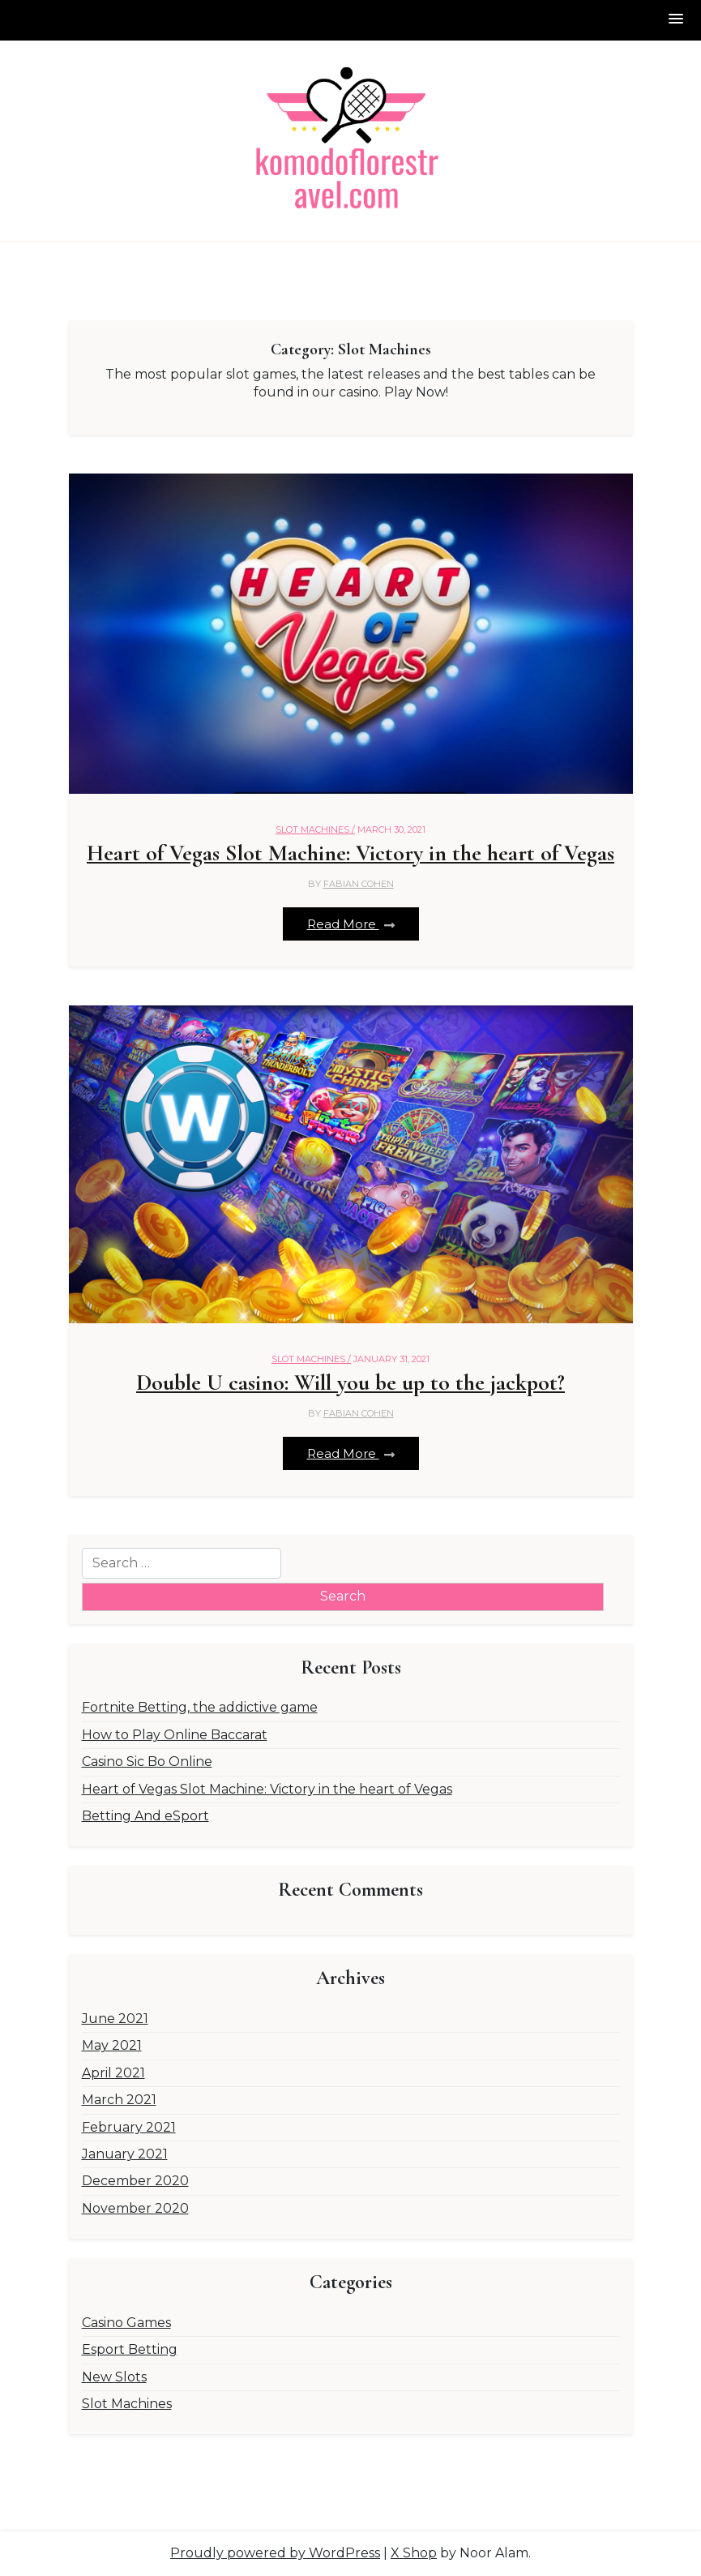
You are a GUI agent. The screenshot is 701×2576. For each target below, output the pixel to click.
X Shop (414, 2553)
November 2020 (135, 2208)
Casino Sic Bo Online (147, 1761)
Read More (351, 924)
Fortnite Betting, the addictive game (200, 1707)
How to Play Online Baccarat (174, 1734)
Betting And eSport (145, 1816)
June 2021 (115, 2018)
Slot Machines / (315, 829)
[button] (676, 20)
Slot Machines (127, 2403)
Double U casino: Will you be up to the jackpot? (350, 1382)
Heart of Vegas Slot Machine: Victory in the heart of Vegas (350, 853)
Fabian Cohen (358, 883)
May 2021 (112, 2045)
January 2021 (125, 2154)
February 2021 (129, 2127)
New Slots (114, 2377)
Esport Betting (129, 2349)
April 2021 (113, 2073)
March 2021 (119, 2099)
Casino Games (126, 2322)
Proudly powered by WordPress (275, 2553)
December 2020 (135, 2180)
